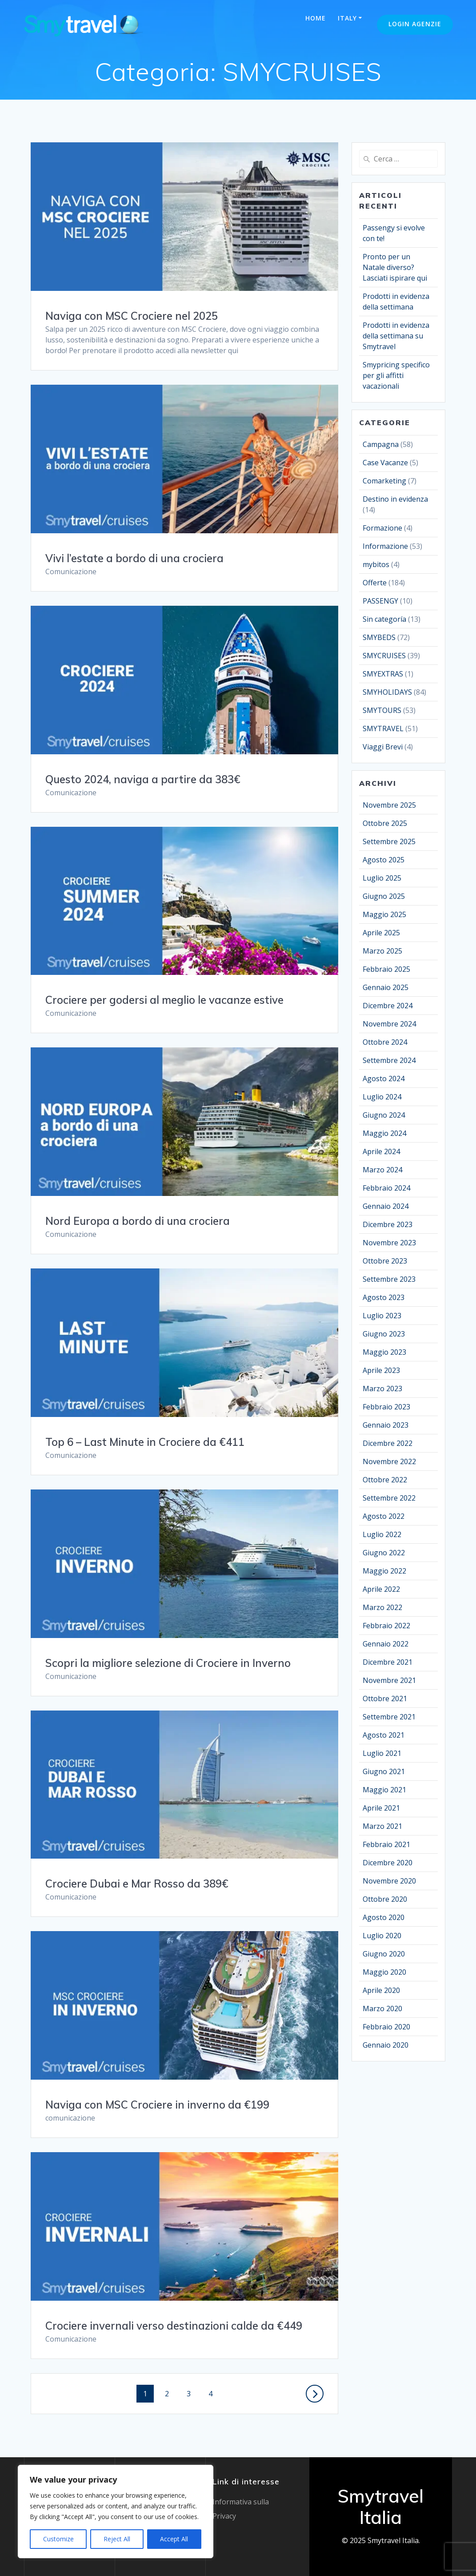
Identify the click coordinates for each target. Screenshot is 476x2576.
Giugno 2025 (384, 896)
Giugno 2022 (384, 1553)
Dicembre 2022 (387, 1443)
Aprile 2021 (381, 1808)
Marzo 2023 (382, 1388)
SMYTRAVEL (383, 728)
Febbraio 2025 (386, 969)
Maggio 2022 (384, 1571)
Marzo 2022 (382, 1607)
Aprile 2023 (381, 1370)
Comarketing (384, 481)
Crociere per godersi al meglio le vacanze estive (164, 999)
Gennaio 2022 (385, 1644)
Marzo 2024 (382, 1170)
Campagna (381, 444)
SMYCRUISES (384, 655)
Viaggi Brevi (383, 747)
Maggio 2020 (384, 1972)
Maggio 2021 (384, 1790)
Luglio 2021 (382, 1753)
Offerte (375, 583)
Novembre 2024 (389, 1024)
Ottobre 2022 (385, 1480)
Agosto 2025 (383, 860)
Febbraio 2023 (386, 1407)
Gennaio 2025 (385, 987)
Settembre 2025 (389, 841)
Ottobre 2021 (385, 1698)
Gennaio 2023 (385, 1425)
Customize (58, 2539)
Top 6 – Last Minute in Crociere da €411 (144, 1442)
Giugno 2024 (384, 1115)
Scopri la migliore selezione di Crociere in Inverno (168, 1663)
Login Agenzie (414, 24)
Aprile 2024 (381, 1151)
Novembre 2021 (389, 1680)
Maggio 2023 (384, 1352)
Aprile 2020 (381, 1990)
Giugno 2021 (384, 1771)
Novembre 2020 (389, 1881)
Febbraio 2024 (386, 1188)
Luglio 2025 (382, 878)
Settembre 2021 (389, 1717)
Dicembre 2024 (387, 1005)
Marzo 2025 (382, 951)
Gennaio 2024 (385, 1206)
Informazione (385, 546)
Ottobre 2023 (385, 1261)
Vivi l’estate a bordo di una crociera (134, 558)
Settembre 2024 (389, 1060)
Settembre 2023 (389, 1279)
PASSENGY (380, 601)
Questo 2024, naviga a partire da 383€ (142, 779)
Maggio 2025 (384, 914)
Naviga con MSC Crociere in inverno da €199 (157, 2104)
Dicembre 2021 (387, 1662)
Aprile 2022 (381, 1589)
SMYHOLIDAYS (387, 692)
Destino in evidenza (395, 499)
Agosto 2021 (383, 1735)
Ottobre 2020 (385, 1899)
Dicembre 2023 (387, 1224)
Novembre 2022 (389, 1461)
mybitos (376, 564)
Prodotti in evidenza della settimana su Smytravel (396, 335)
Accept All (174, 2539)
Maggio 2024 (384, 1133)
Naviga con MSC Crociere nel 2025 (131, 315)
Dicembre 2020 (387, 1863)
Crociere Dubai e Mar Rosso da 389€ (136, 1883)
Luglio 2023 (382, 1315)
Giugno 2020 (384, 1954)
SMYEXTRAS (383, 674)
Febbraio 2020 (386, 2027)
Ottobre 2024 (385, 1042)
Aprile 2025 (381, 933)
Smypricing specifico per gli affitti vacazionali (396, 375)
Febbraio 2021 (386, 1844)
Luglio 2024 (382, 1097)
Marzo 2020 (382, 2008)
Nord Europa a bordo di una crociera (137, 1221)
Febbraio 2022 (386, 1625)
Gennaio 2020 (385, 2045)
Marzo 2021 (382, 1826)
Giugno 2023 (384, 1334)
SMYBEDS (379, 637)
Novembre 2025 (389, 805)
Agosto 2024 (383, 1078)
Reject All (117, 2539)
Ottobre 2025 (385, 823)
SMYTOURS (382, 710)
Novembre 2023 (389, 1243)
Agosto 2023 (383, 1297)
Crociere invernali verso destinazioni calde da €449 (173, 2325)
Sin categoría (384, 619)
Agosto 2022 (383, 1516)
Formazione (382, 528)
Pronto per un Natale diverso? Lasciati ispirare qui (395, 267)
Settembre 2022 (389, 1498)
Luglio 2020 (382, 1935)
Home (315, 18)
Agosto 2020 (383, 1917)
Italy (347, 18)
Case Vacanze (385, 462)
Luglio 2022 (382, 1534)
